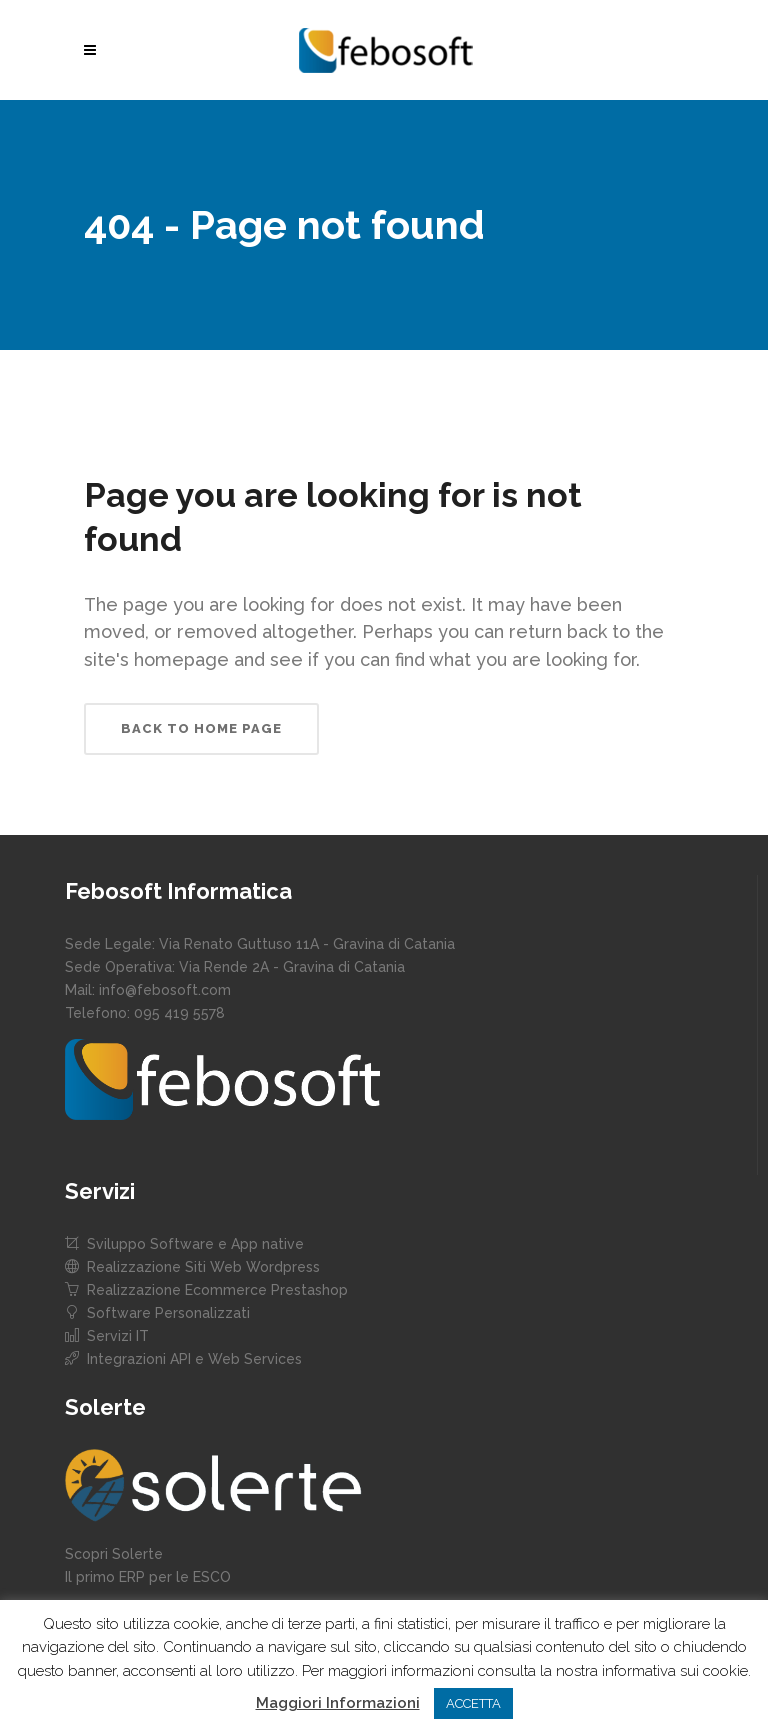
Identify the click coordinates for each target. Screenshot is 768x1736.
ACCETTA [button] (473, 1703)
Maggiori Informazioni (338, 1703)
